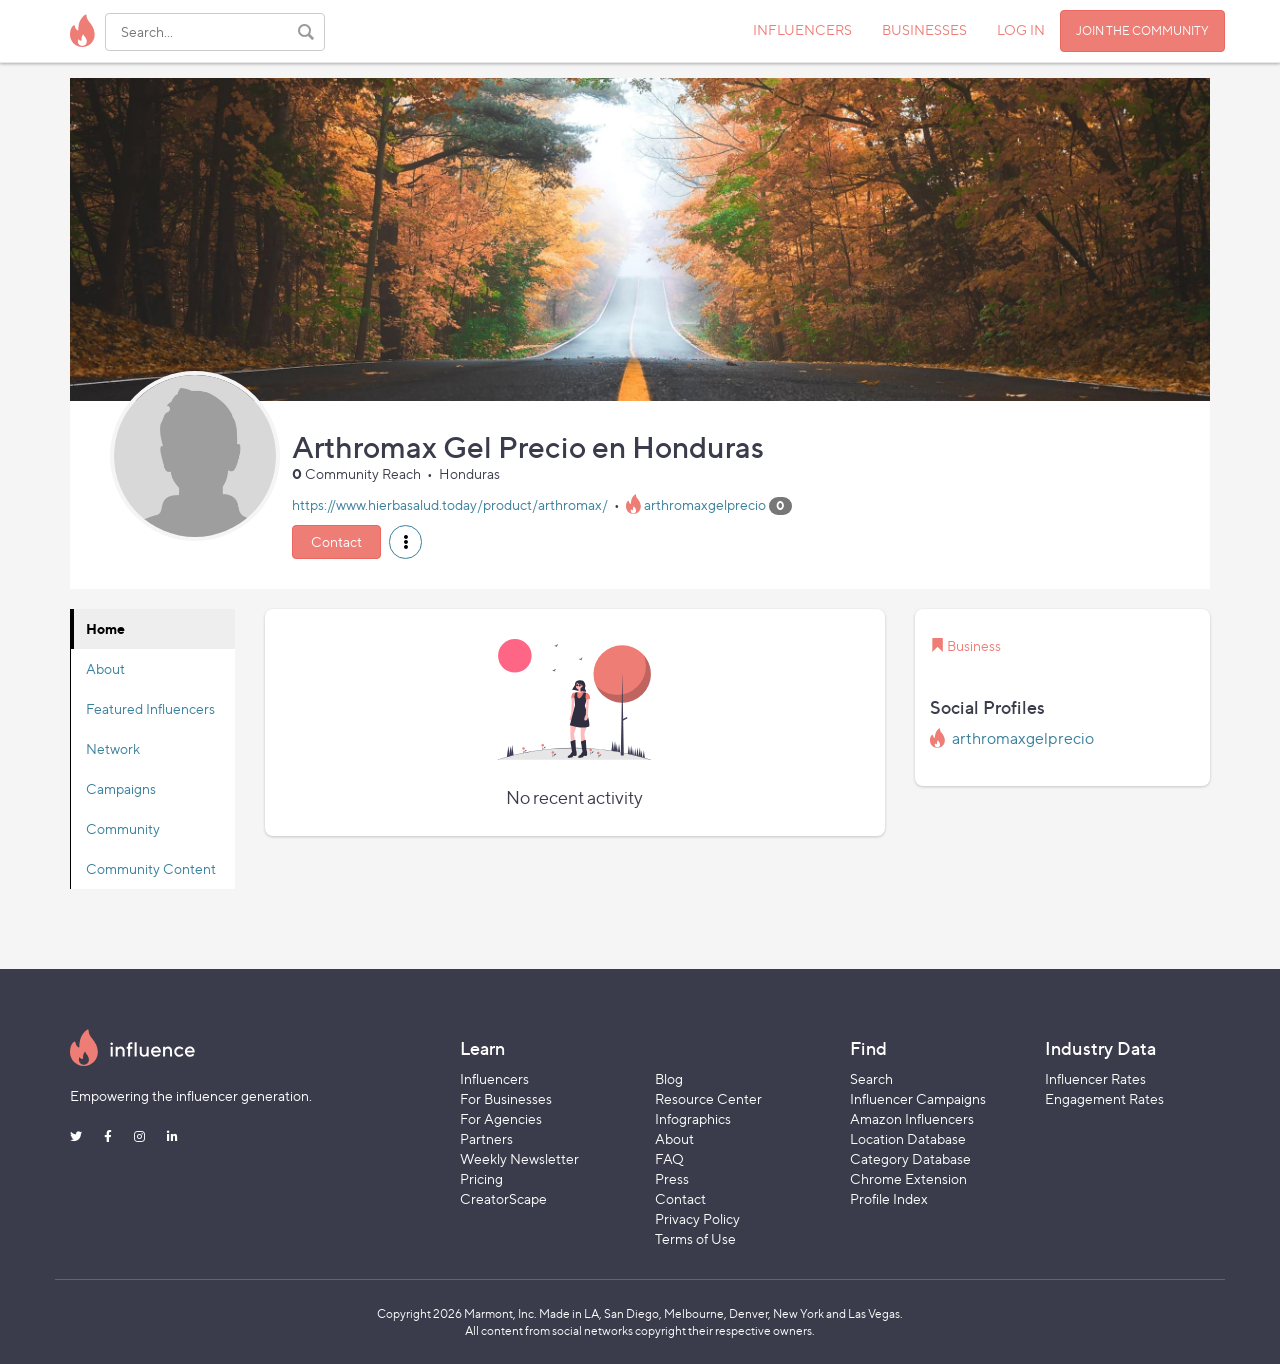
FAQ (669, 1158)
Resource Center (708, 1098)
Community (123, 828)
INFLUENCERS (802, 29)
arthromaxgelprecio (705, 504)
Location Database (908, 1138)
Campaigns (121, 788)
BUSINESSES (924, 29)
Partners (486, 1138)
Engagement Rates (1104, 1098)
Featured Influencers (150, 708)
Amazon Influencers (912, 1118)
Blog (669, 1078)
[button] (405, 542)
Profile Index (889, 1198)
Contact (336, 541)
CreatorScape (503, 1198)
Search (871, 1078)
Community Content (151, 868)
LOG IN (1021, 29)
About (105, 668)
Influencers (494, 1078)
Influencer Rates (1095, 1078)
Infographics (693, 1118)
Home (105, 628)
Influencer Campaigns (918, 1098)
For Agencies (501, 1118)
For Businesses (506, 1098)
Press (672, 1178)
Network (113, 748)
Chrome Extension (908, 1178)
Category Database (910, 1158)
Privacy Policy (697, 1218)
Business (974, 645)
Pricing (481, 1178)
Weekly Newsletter (519, 1158)
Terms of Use (695, 1238)
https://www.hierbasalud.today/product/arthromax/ (450, 504)
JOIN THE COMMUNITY (1142, 30)
